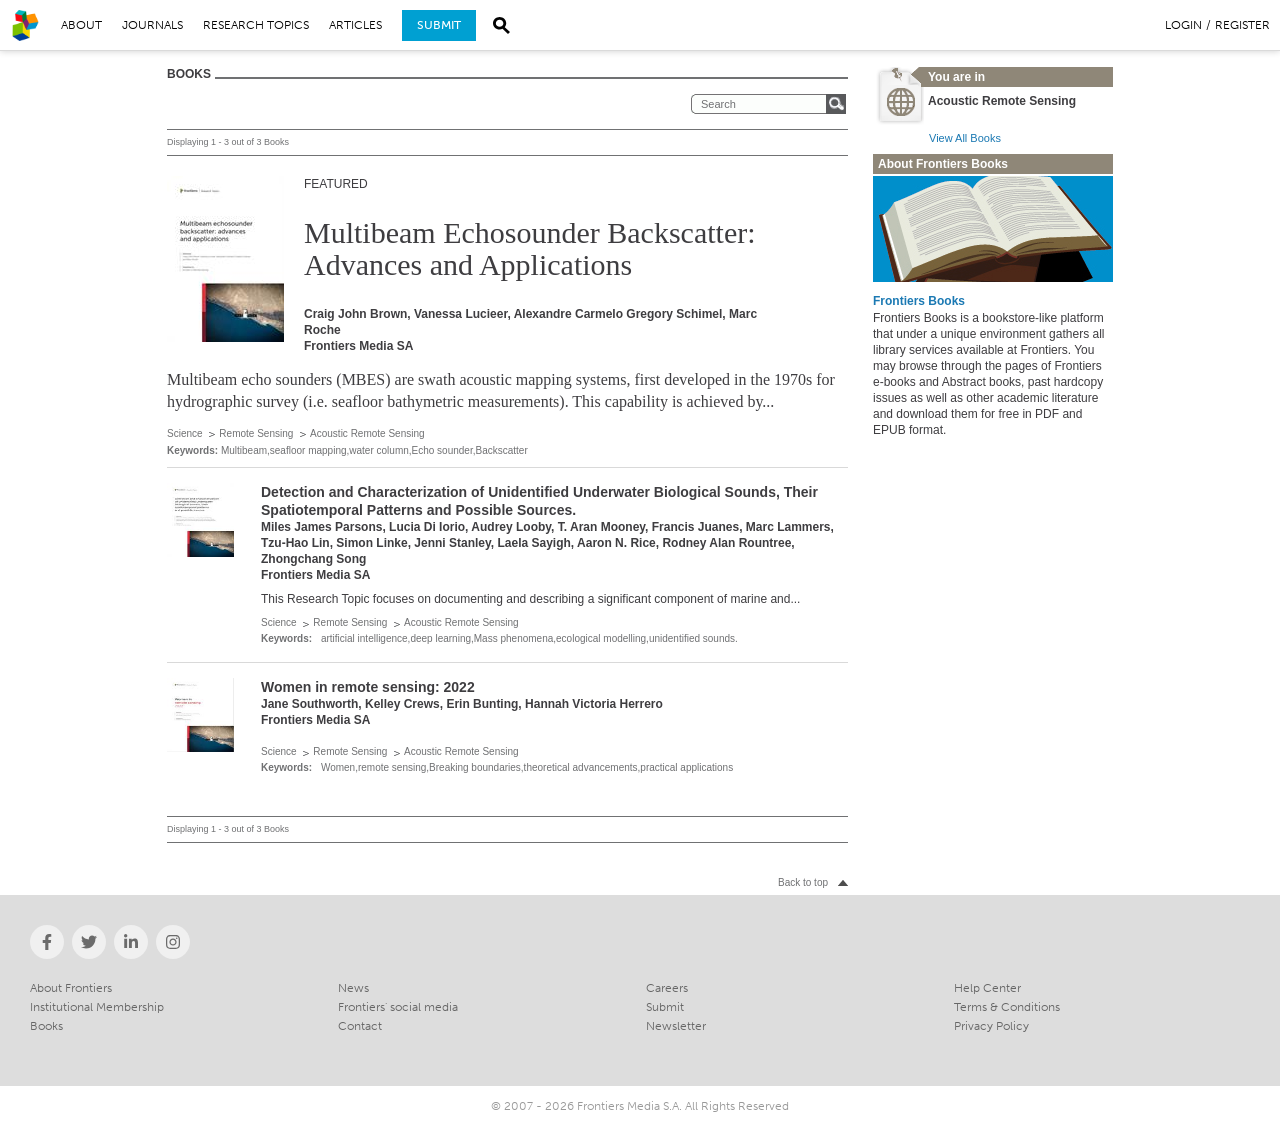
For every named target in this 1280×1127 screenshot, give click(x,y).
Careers (667, 988)
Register (1242, 25)
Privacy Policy (991, 1026)
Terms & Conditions (1007, 1007)
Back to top (803, 882)
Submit (439, 25)
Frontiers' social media (398, 1007)
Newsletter (676, 1026)
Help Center (987, 988)
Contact (360, 1026)
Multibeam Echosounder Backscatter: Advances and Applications (530, 248)
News (353, 988)
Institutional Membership (97, 1007)
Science (185, 433)
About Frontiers (71, 988)
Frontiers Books (919, 301)
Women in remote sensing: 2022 (368, 687)
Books (46, 1026)
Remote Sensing (256, 433)
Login (1183, 25)
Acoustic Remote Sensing (367, 433)
